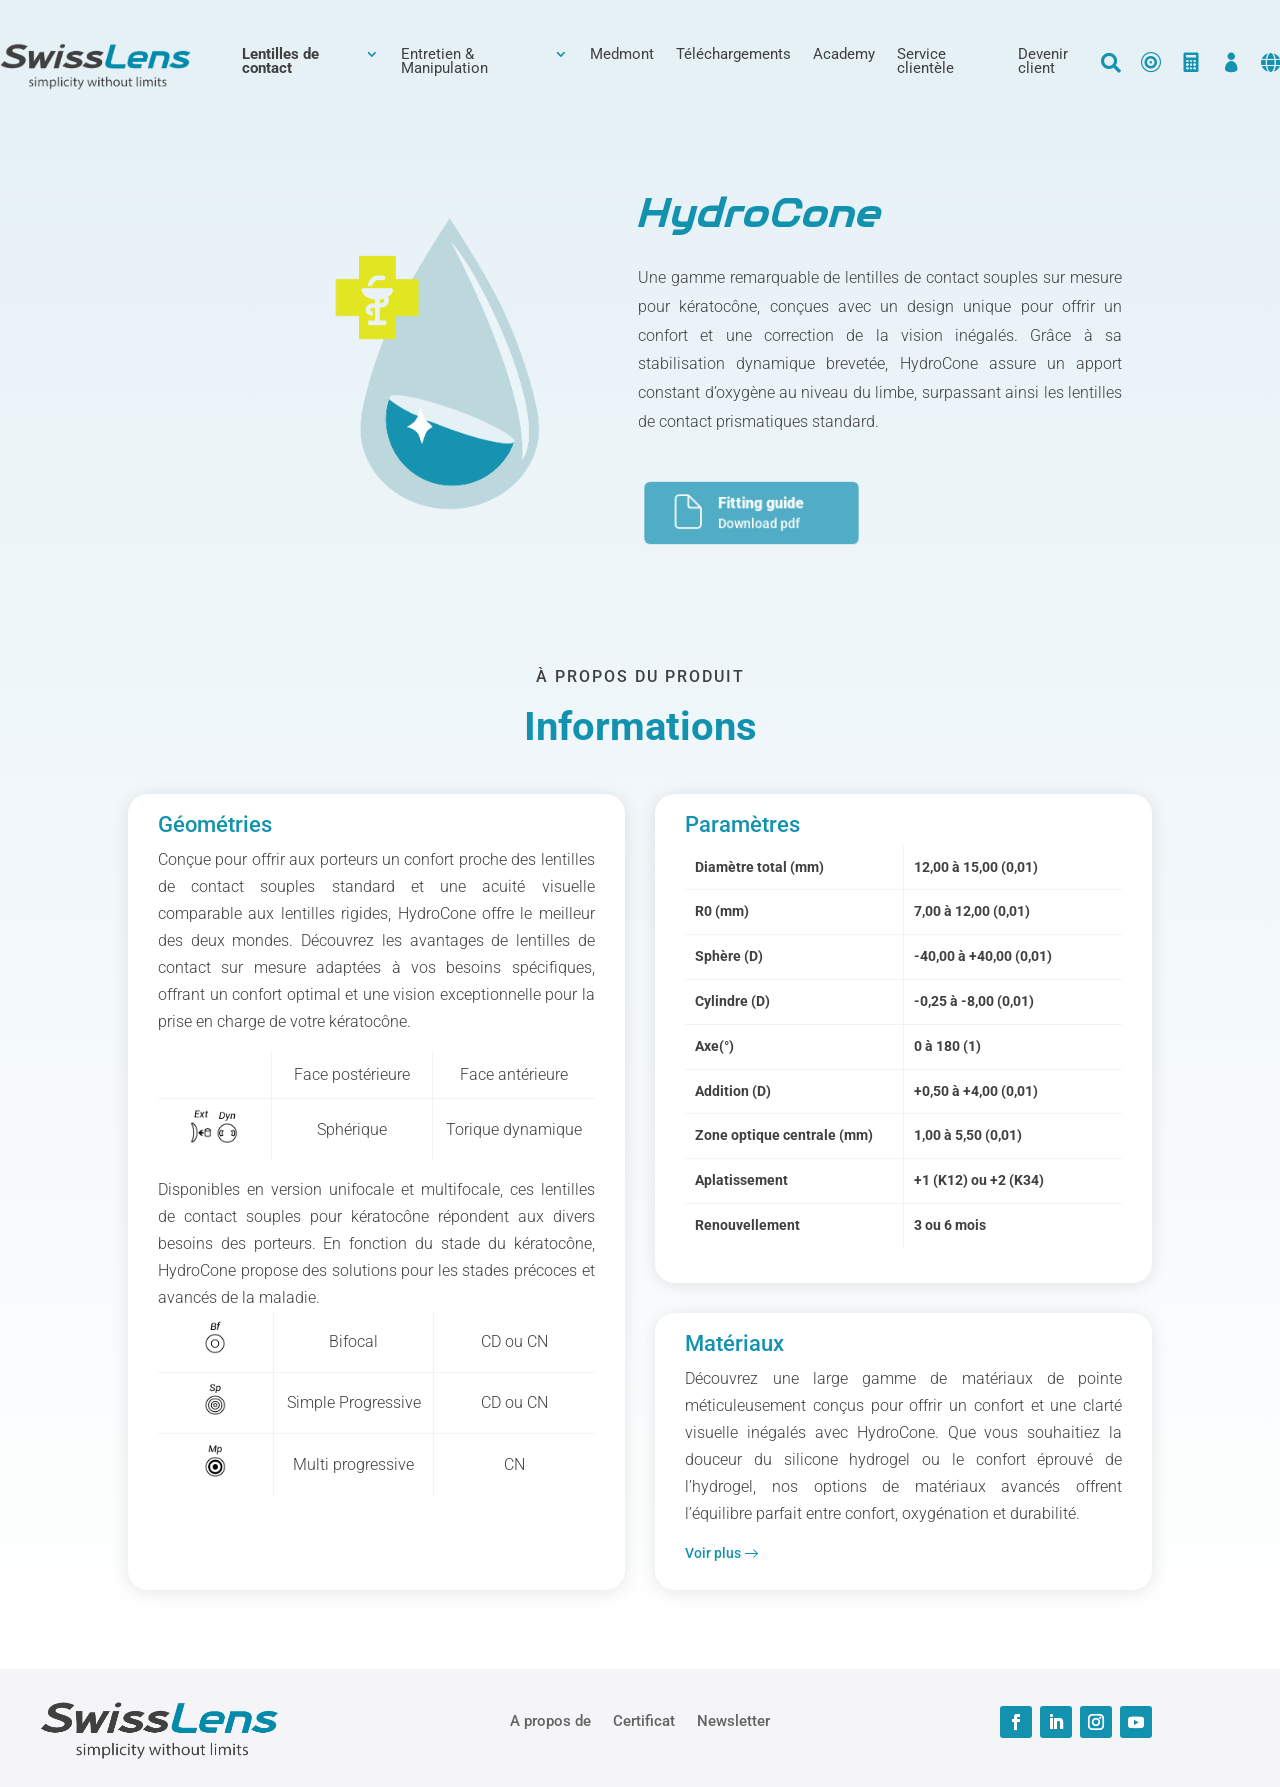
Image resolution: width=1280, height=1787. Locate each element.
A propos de (550, 1720)
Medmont (622, 55)
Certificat (644, 1720)
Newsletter (733, 1720)
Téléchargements (733, 55)
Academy (844, 55)
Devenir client (1043, 62)
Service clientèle (925, 62)
